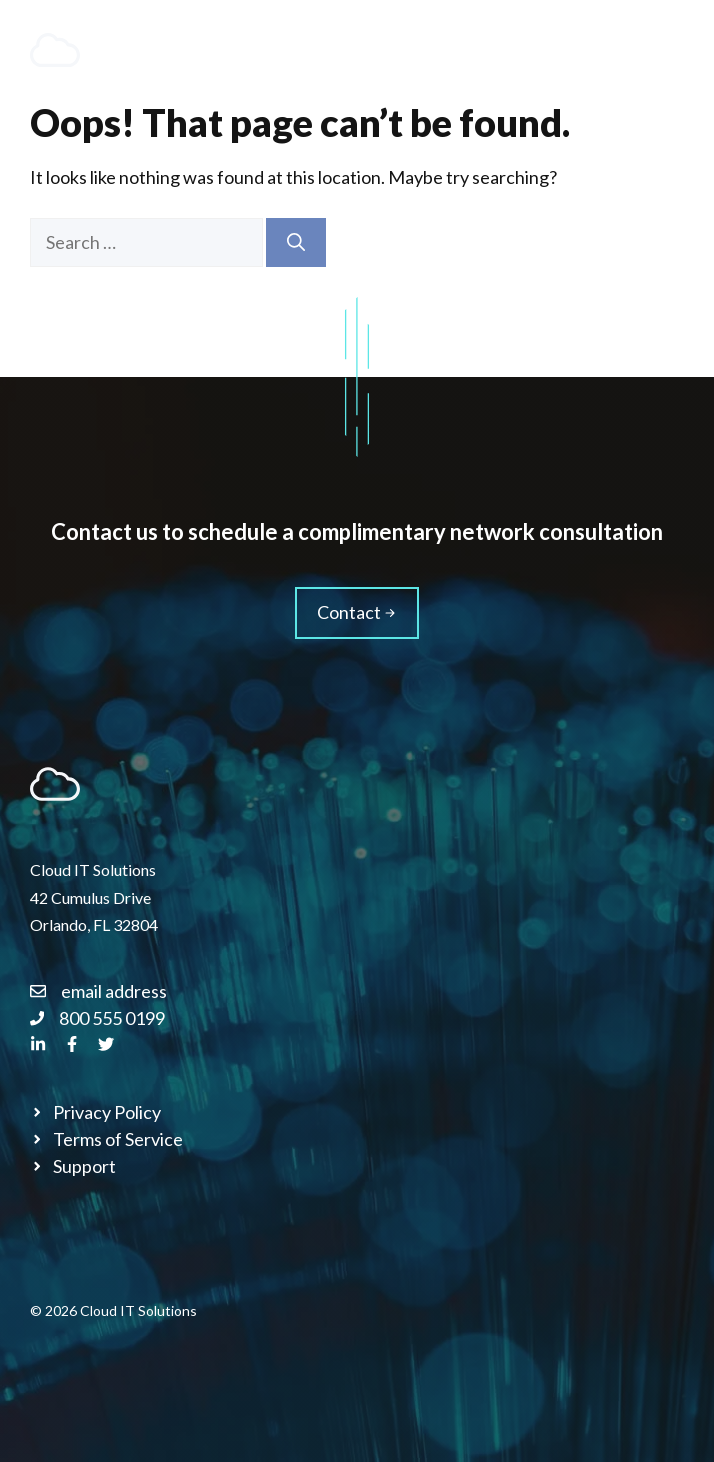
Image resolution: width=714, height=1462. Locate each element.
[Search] (296, 242)
